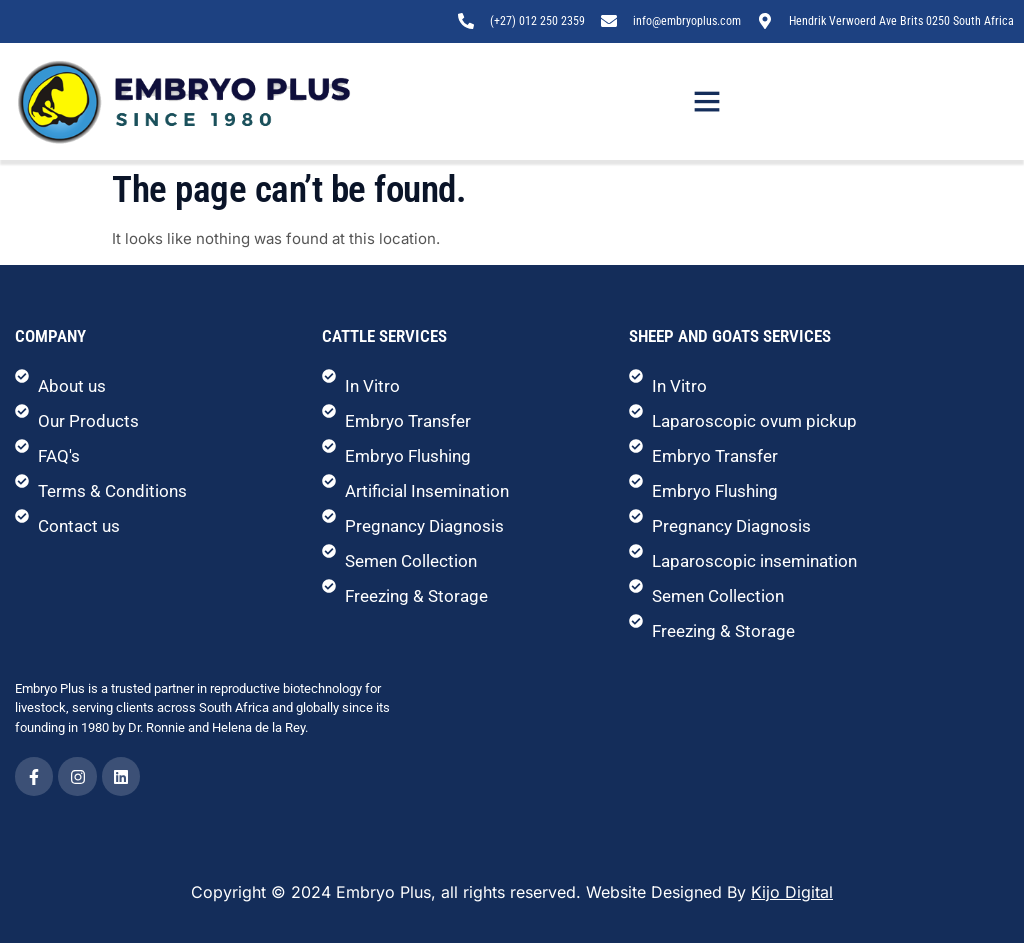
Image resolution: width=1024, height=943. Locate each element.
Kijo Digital (792, 892)
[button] (707, 101)
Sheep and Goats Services (730, 336)
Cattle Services (384, 336)
